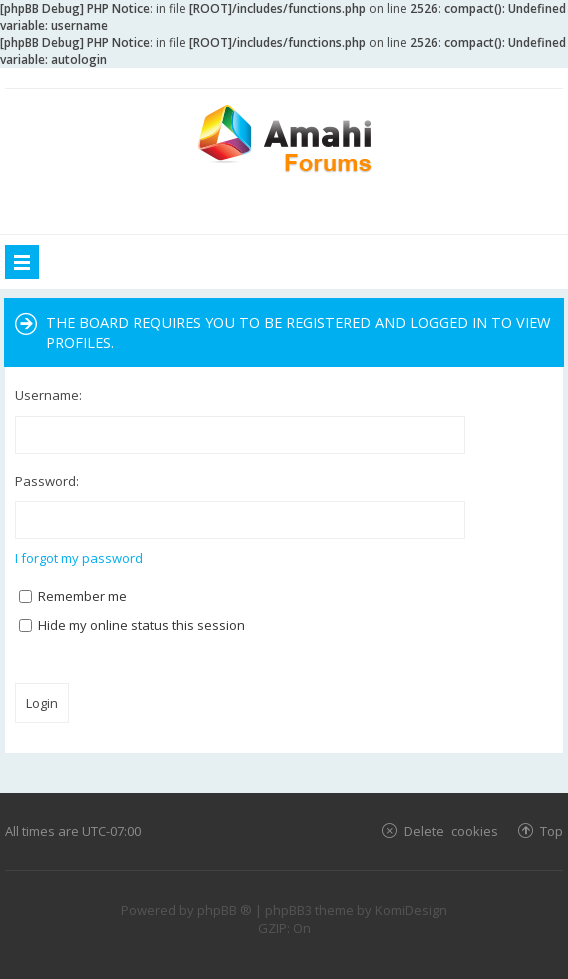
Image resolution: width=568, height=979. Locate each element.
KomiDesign (411, 910)
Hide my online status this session (132, 625)
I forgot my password (79, 558)
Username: (48, 395)
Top (551, 830)
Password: (47, 481)
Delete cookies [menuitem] (451, 830)
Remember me (73, 596)
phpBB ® (224, 910)
